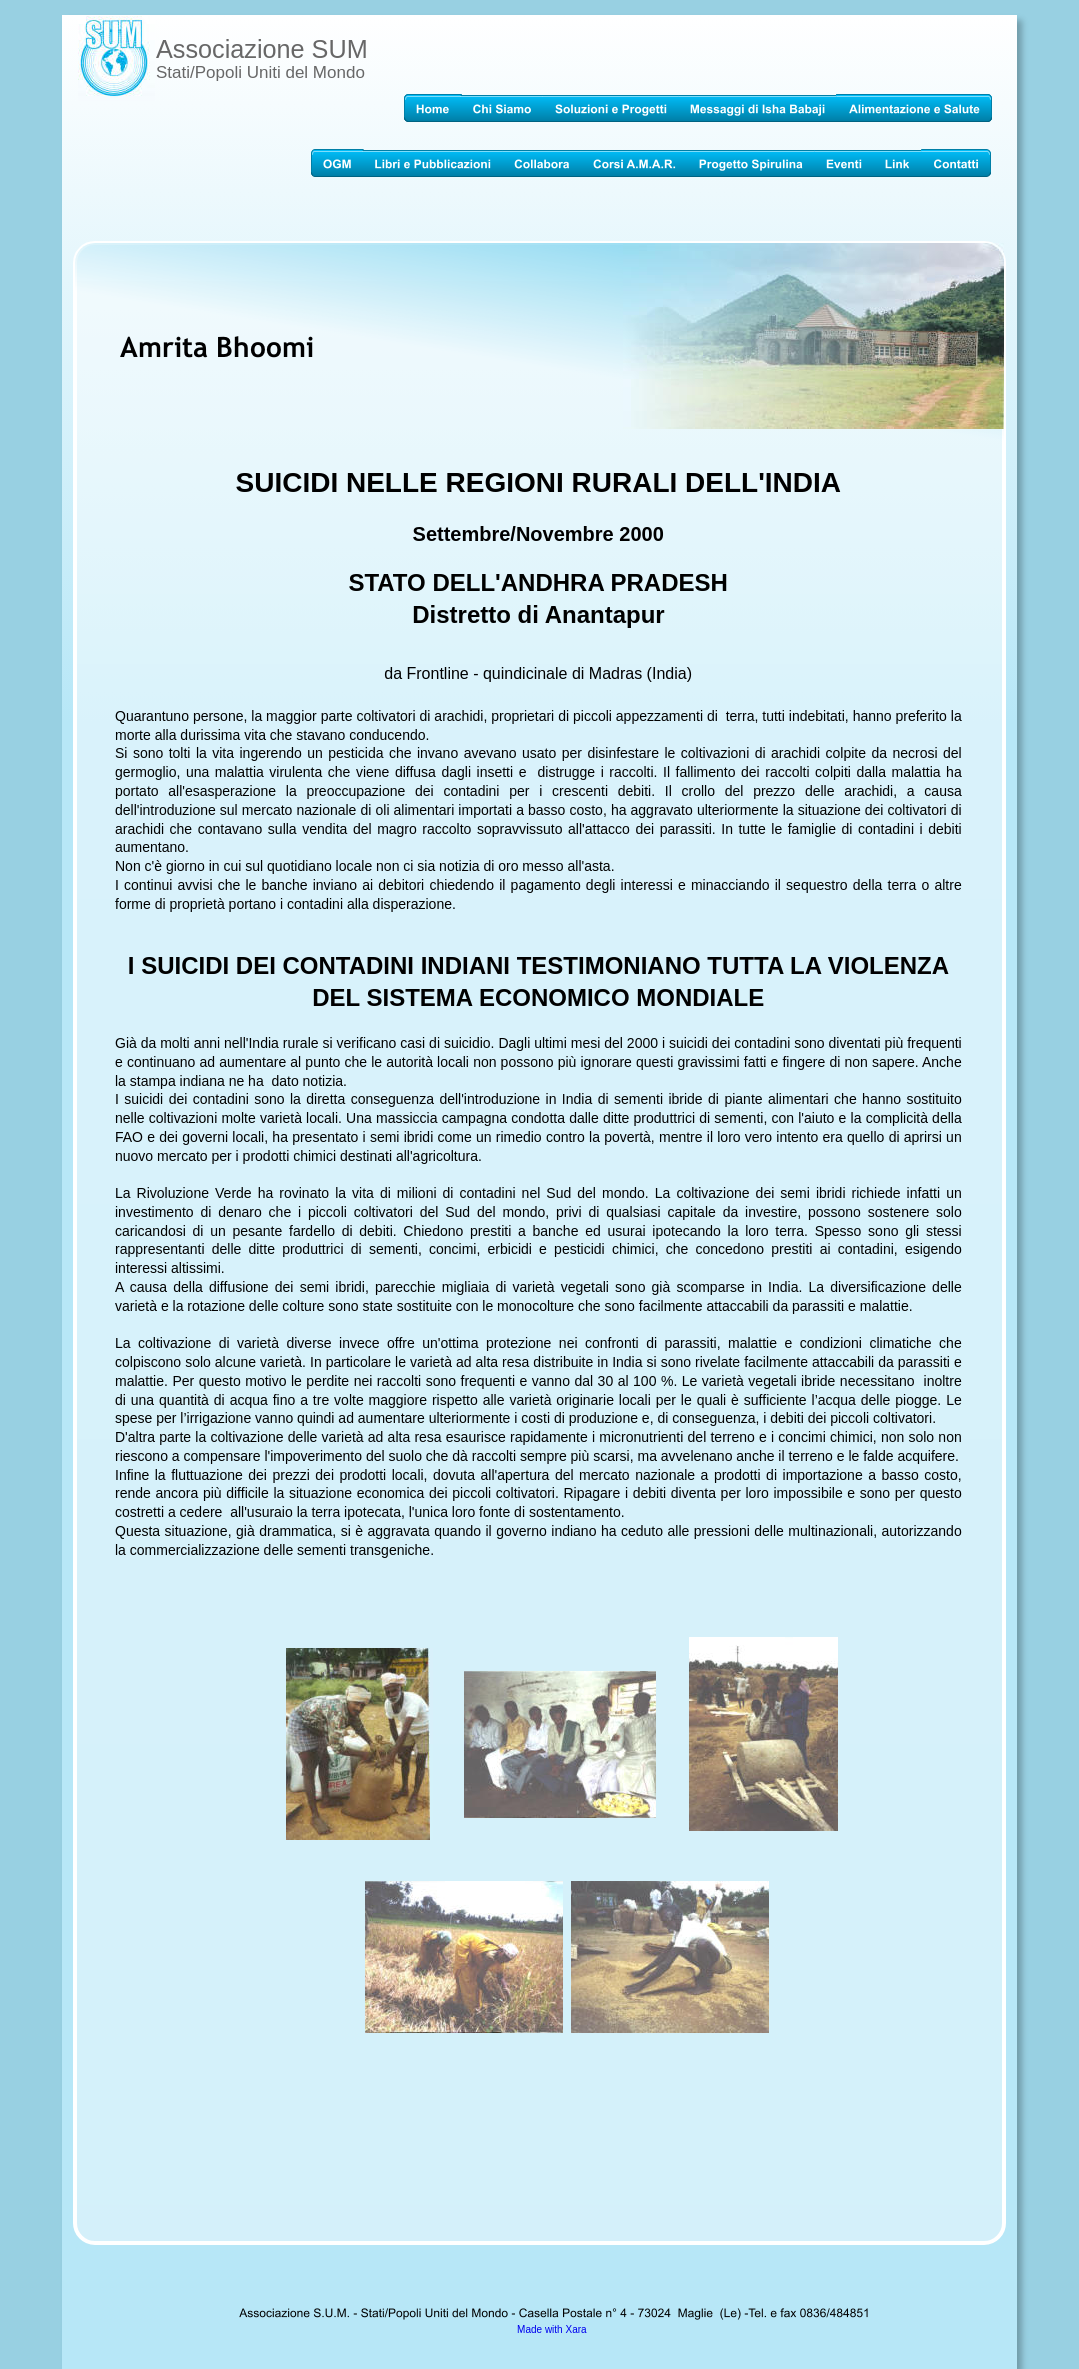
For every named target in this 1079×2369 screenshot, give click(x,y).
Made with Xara (551, 2329)
